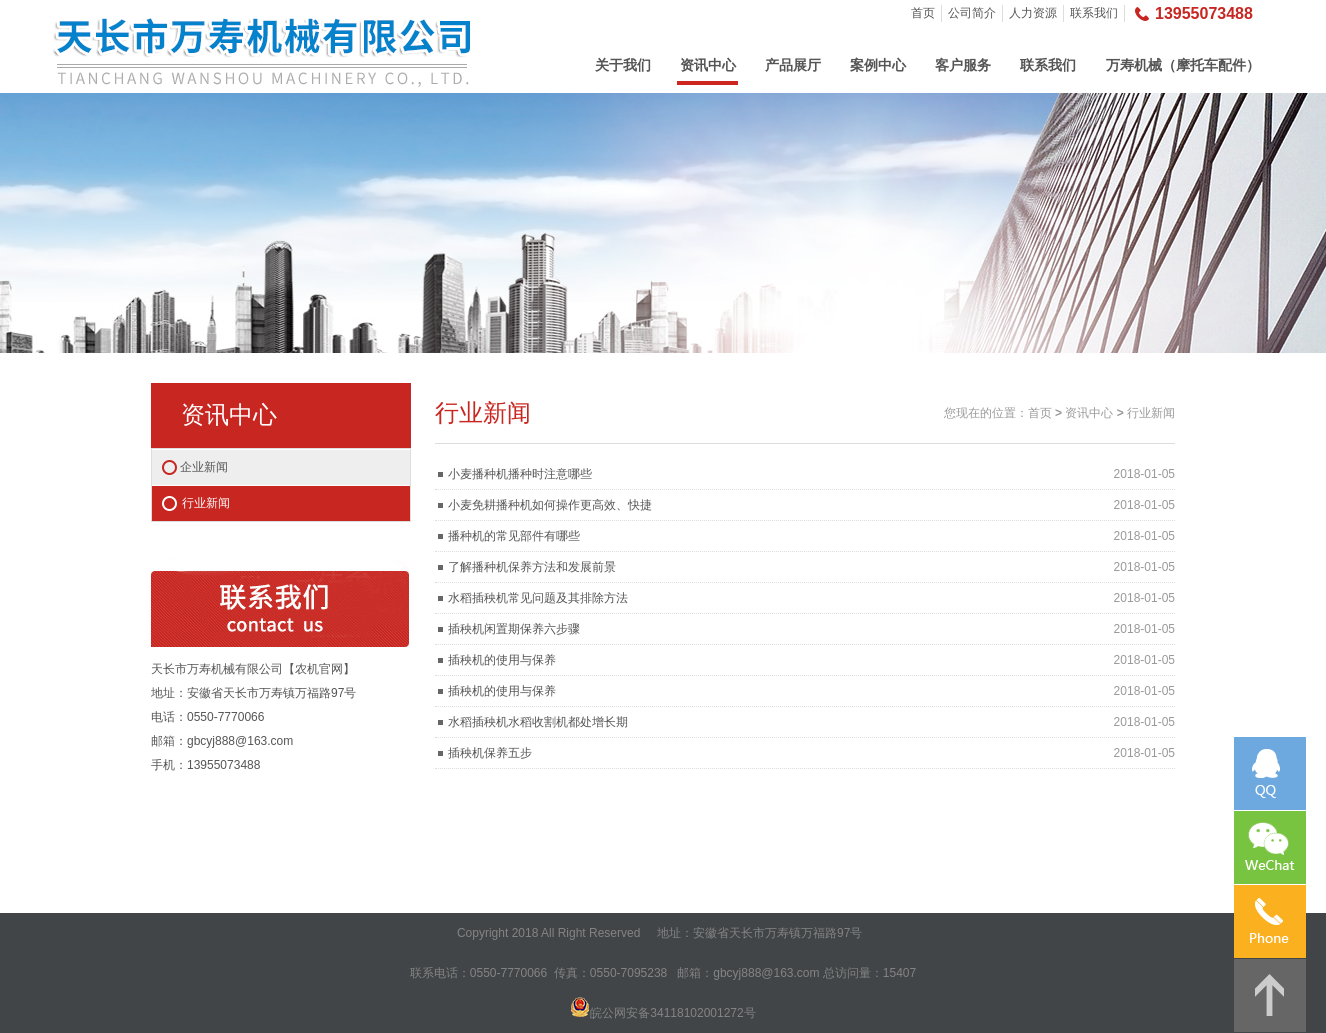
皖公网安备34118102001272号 (672, 1013)
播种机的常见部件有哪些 (514, 536)
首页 (923, 13)
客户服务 (963, 65)
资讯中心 (708, 65)
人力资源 (1033, 13)
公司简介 (972, 13)
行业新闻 (206, 503)
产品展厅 (793, 65)
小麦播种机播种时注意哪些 (520, 474)
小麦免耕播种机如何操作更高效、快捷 (550, 505)
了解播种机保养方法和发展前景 (532, 567)
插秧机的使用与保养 (502, 660)
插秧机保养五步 (490, 753)
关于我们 (623, 65)
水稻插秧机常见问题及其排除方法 (538, 598)
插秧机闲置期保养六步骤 (514, 629)
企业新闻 (204, 467)
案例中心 (878, 65)
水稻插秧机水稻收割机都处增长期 (538, 722)
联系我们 (1094, 13)
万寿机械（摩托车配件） (1183, 65)
